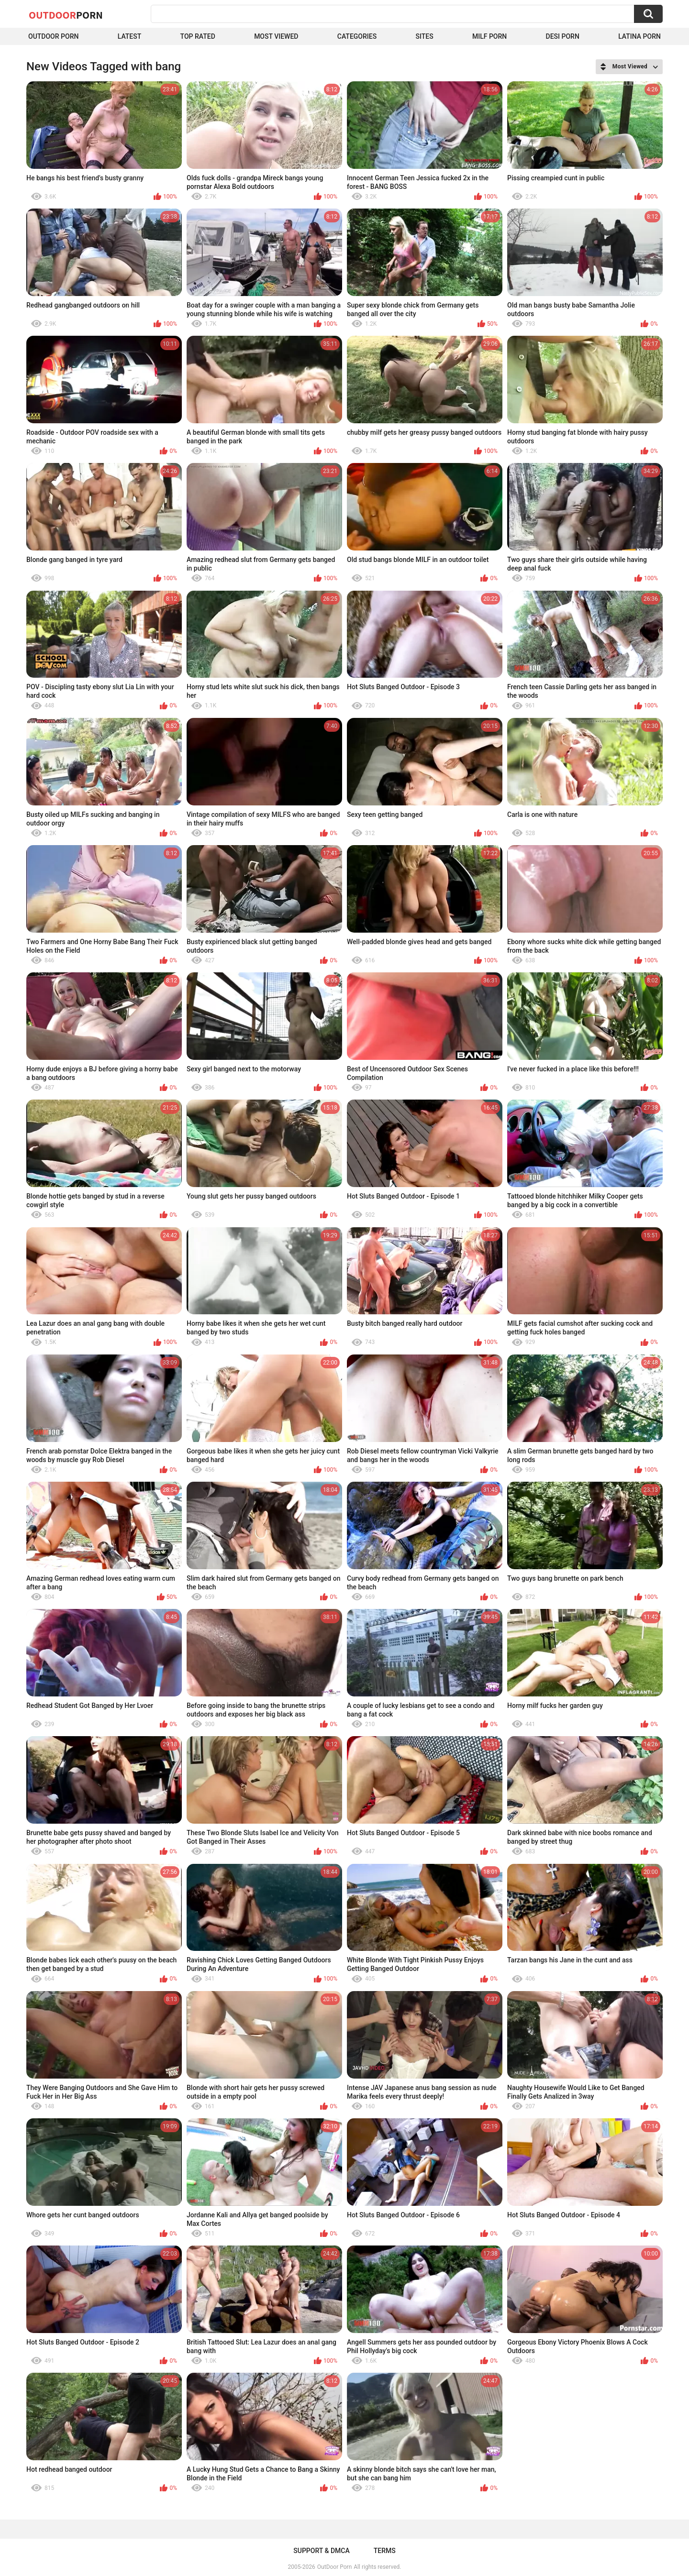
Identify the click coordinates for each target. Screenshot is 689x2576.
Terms (385, 2550)
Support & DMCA (321, 2550)
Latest (130, 36)
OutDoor (66, 15)
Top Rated (197, 36)
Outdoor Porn (53, 36)
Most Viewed (276, 36)
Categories (357, 36)
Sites (424, 36)
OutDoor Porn (334, 2567)
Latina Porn (639, 36)
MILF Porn (489, 36)
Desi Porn (562, 36)
